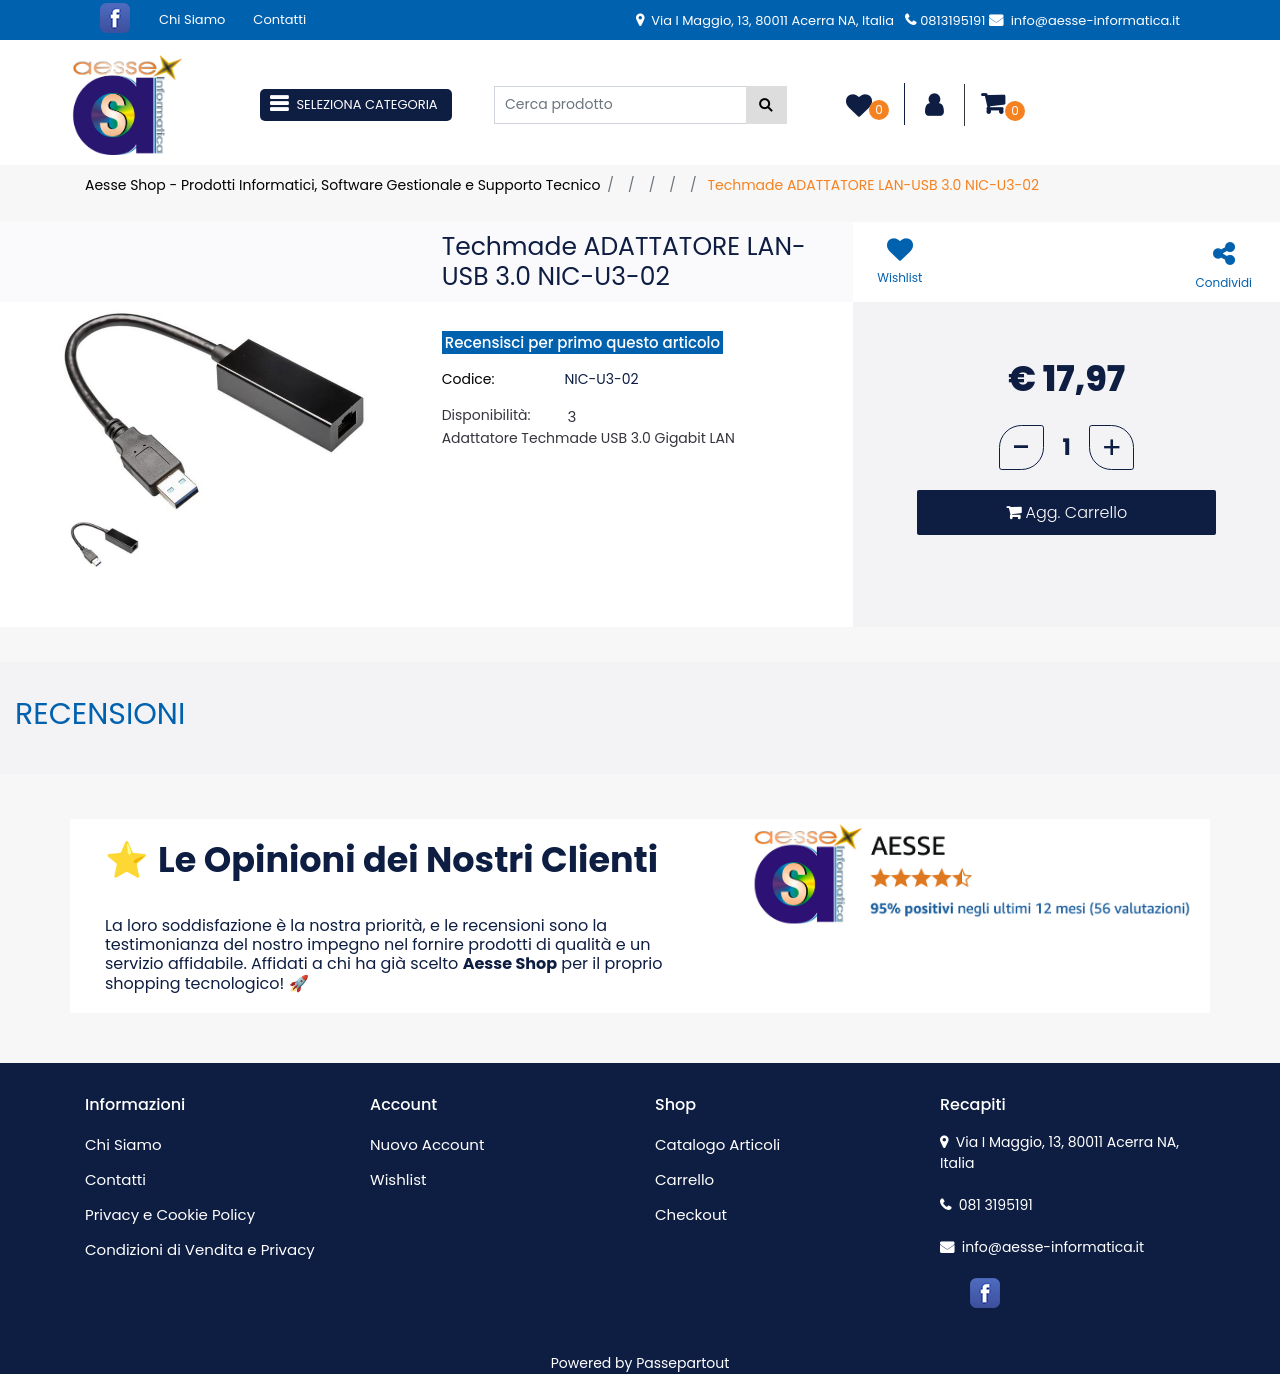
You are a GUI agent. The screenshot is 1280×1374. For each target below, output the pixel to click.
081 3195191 (986, 1205)
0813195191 (945, 20)
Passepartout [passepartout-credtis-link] (682, 1363)
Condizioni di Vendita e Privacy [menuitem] (200, 1249)
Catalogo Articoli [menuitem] (717, 1144)
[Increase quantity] (1111, 447)
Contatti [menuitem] (279, 19)
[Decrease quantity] (1021, 447)
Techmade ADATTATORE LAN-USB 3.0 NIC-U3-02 (873, 185)
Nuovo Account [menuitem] (427, 1144)
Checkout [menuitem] (691, 1214)
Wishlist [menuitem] (398, 1179)
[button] (766, 105)
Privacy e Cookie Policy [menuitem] (170, 1214)
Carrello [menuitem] (684, 1179)
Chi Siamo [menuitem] (192, 19)
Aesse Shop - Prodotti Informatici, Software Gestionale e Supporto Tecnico (342, 185)
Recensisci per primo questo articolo (582, 342)
